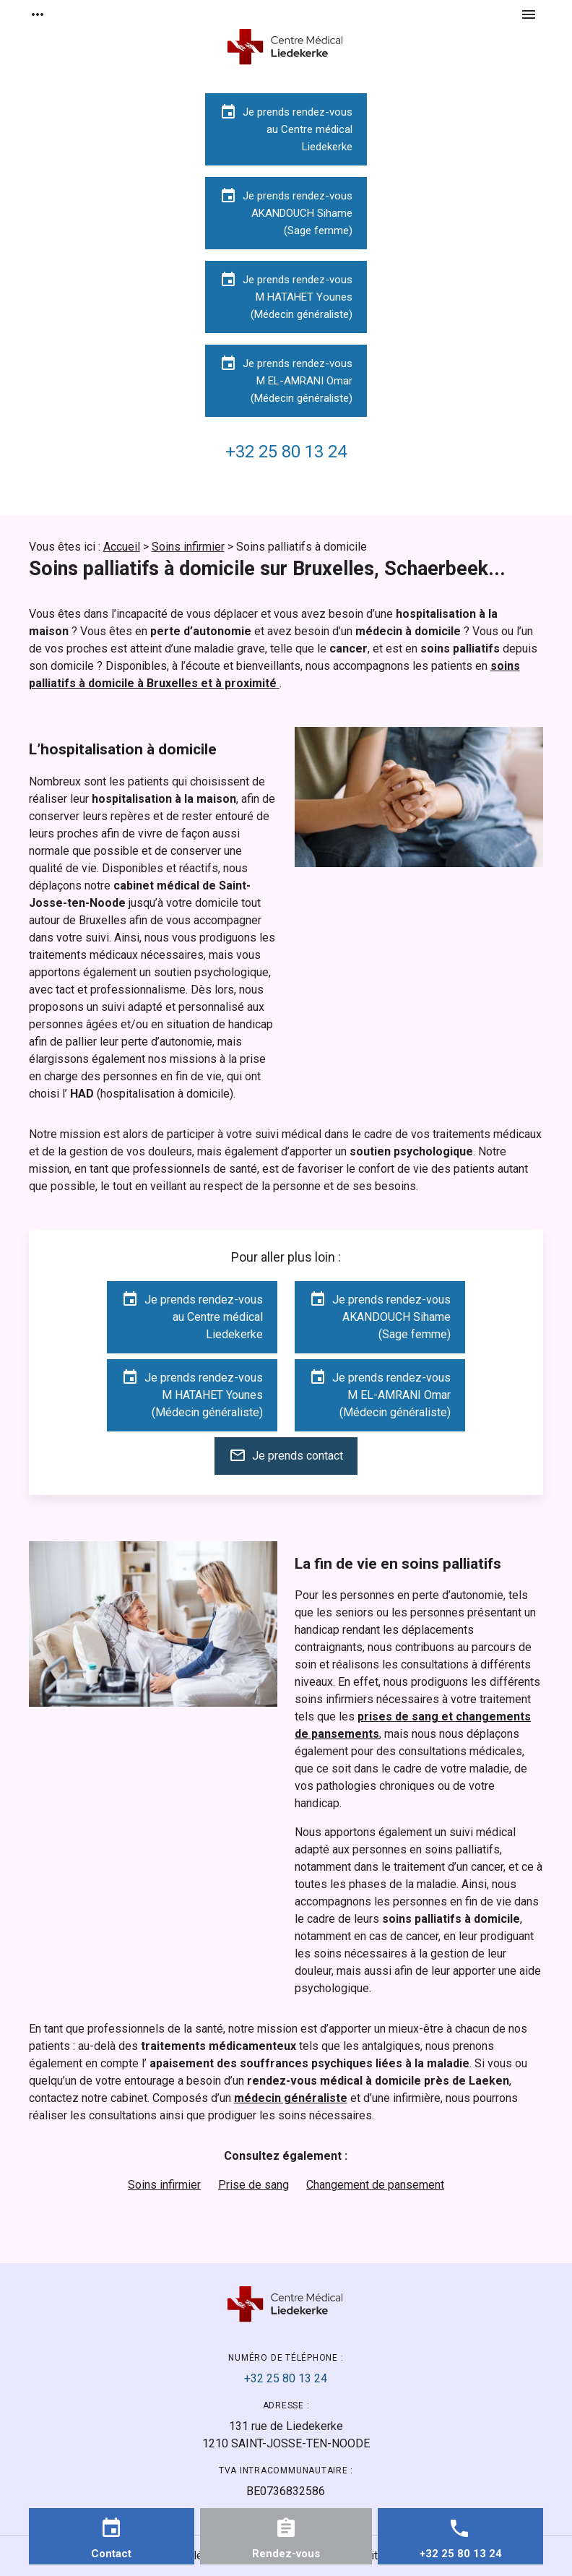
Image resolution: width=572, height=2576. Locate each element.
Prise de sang (253, 2185)
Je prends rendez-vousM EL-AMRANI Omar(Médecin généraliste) (286, 380)
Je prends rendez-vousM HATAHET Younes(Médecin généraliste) (286, 296)
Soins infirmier (188, 546)
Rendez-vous (286, 2553)
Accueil (121, 546)
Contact (111, 2553)
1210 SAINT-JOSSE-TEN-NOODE (286, 2434)
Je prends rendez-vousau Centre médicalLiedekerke (286, 128)
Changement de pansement (375, 2185)
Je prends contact (286, 1455)
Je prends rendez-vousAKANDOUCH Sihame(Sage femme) (286, 212)
